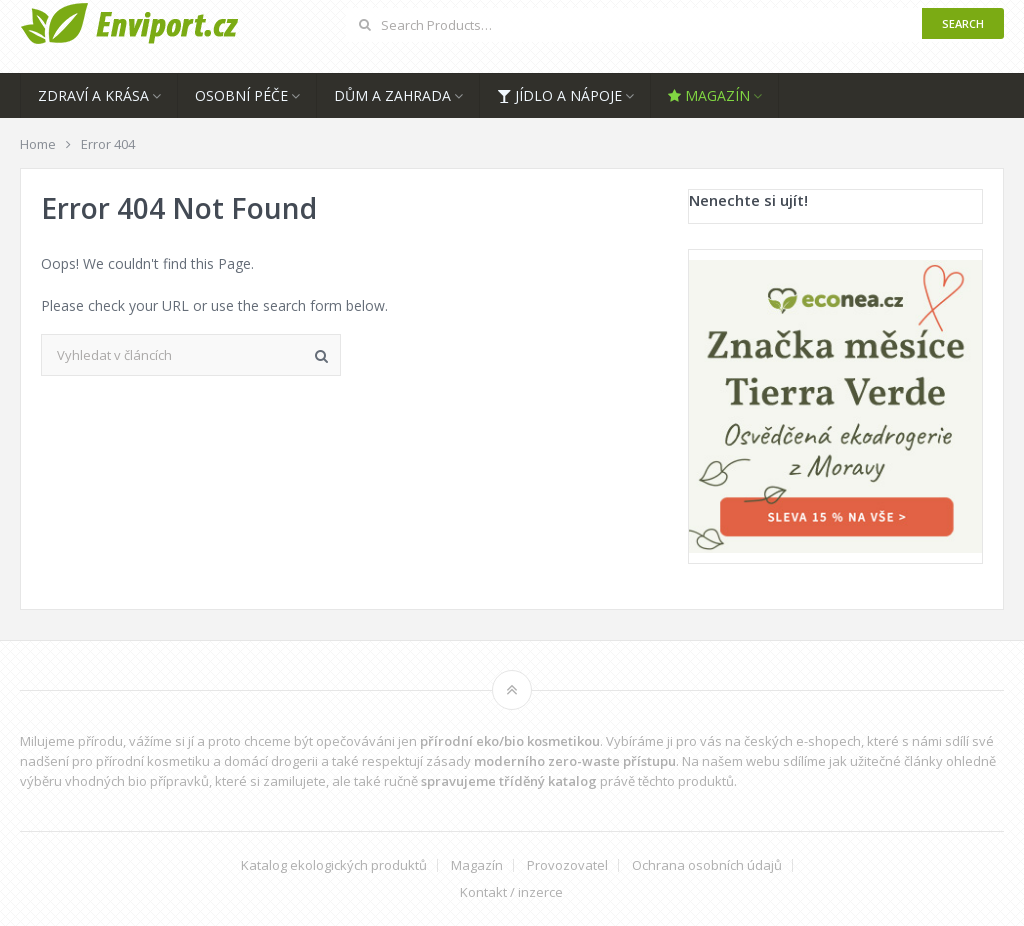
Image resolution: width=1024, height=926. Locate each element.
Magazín (709, 95)
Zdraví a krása (93, 95)
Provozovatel (567, 865)
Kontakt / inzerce (511, 892)
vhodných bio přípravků (137, 781)
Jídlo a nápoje (559, 95)
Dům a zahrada (392, 95)
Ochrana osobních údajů (707, 865)
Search (963, 23)
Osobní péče (241, 95)
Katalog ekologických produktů (334, 865)
